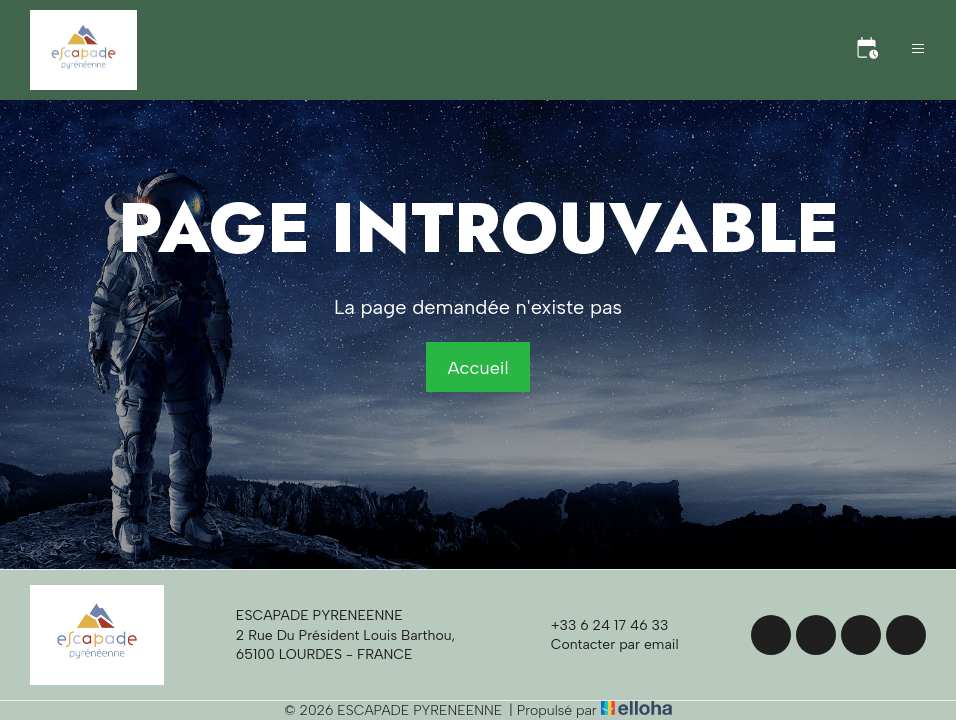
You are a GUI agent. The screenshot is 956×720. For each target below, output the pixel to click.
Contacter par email (603, 645)
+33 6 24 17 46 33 (598, 626)
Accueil (477, 368)
